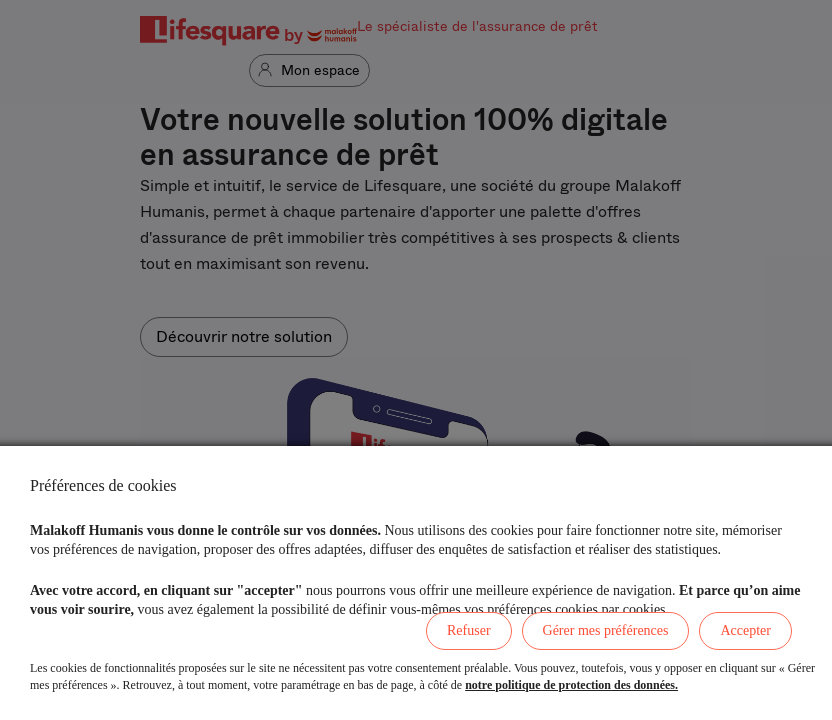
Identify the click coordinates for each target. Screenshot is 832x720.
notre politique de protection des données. (571, 685)
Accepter (745, 630)
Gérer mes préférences (606, 630)
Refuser (469, 630)
